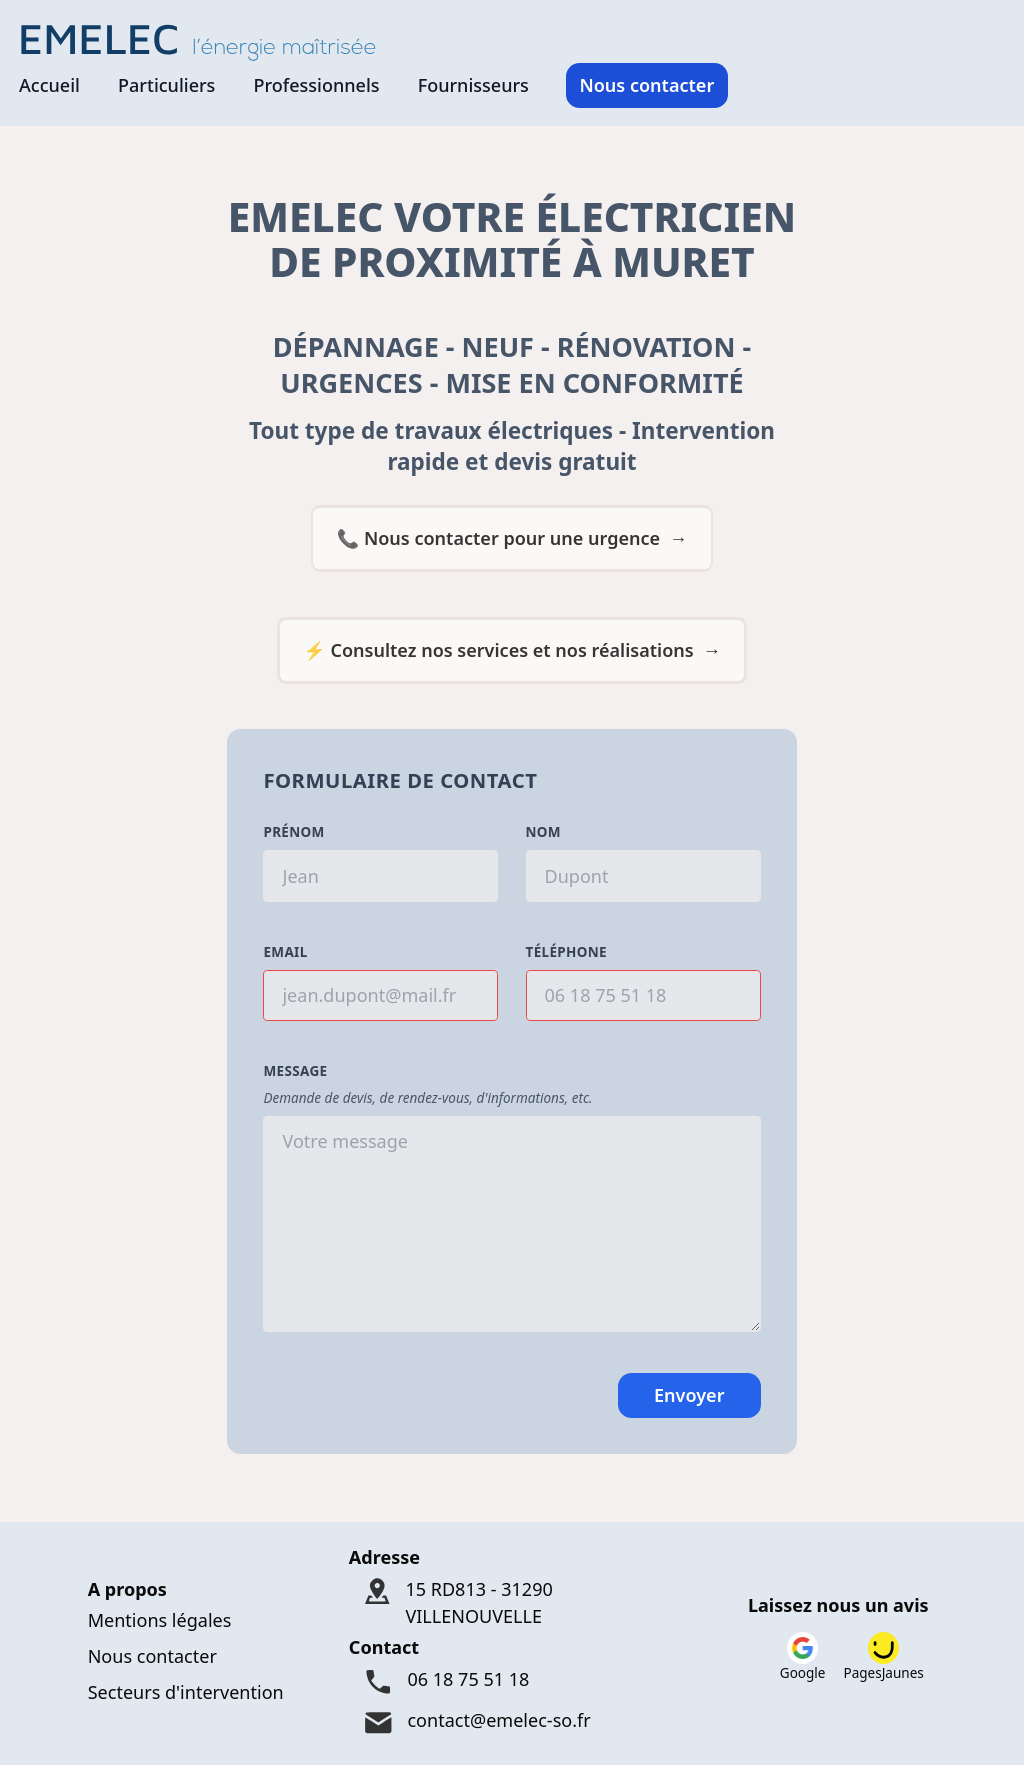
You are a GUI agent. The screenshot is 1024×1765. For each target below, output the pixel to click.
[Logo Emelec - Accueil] (204, 40)
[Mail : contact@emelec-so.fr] (512, 1722)
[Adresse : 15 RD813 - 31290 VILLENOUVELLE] (512, 1602)
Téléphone (567, 952)
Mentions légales (160, 1620)
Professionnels (316, 85)
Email (285, 952)
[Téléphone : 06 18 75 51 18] (512, 1681)
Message (295, 1071)
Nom (543, 832)
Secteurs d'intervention (186, 1692)
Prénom (293, 832)
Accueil (49, 85)
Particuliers (166, 85)
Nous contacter (646, 85)
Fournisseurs (473, 85)
